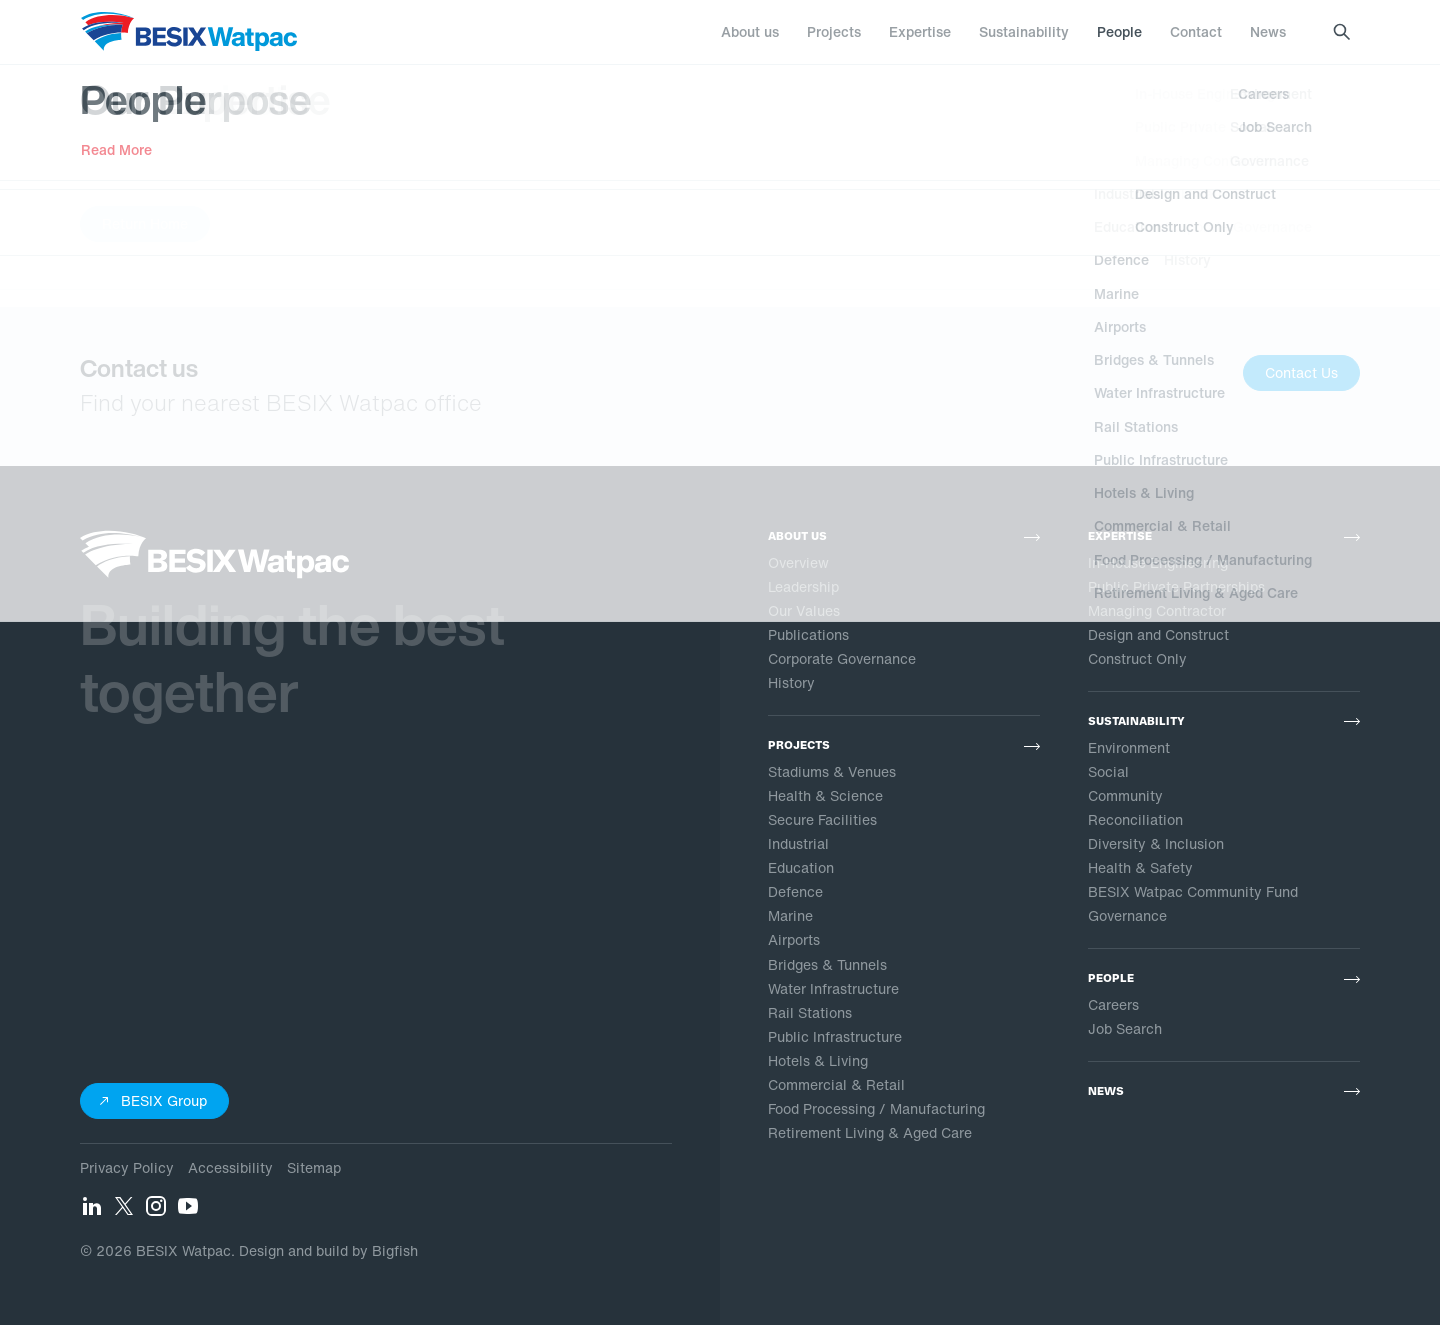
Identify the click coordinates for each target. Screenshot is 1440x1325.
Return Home (145, 223)
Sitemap (314, 1167)
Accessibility (230, 1167)
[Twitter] (124, 1212)
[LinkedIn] (92, 1212)
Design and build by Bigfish (328, 1250)
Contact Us (1301, 372)
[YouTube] (188, 1212)
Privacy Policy (127, 1167)
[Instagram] (156, 1212)
